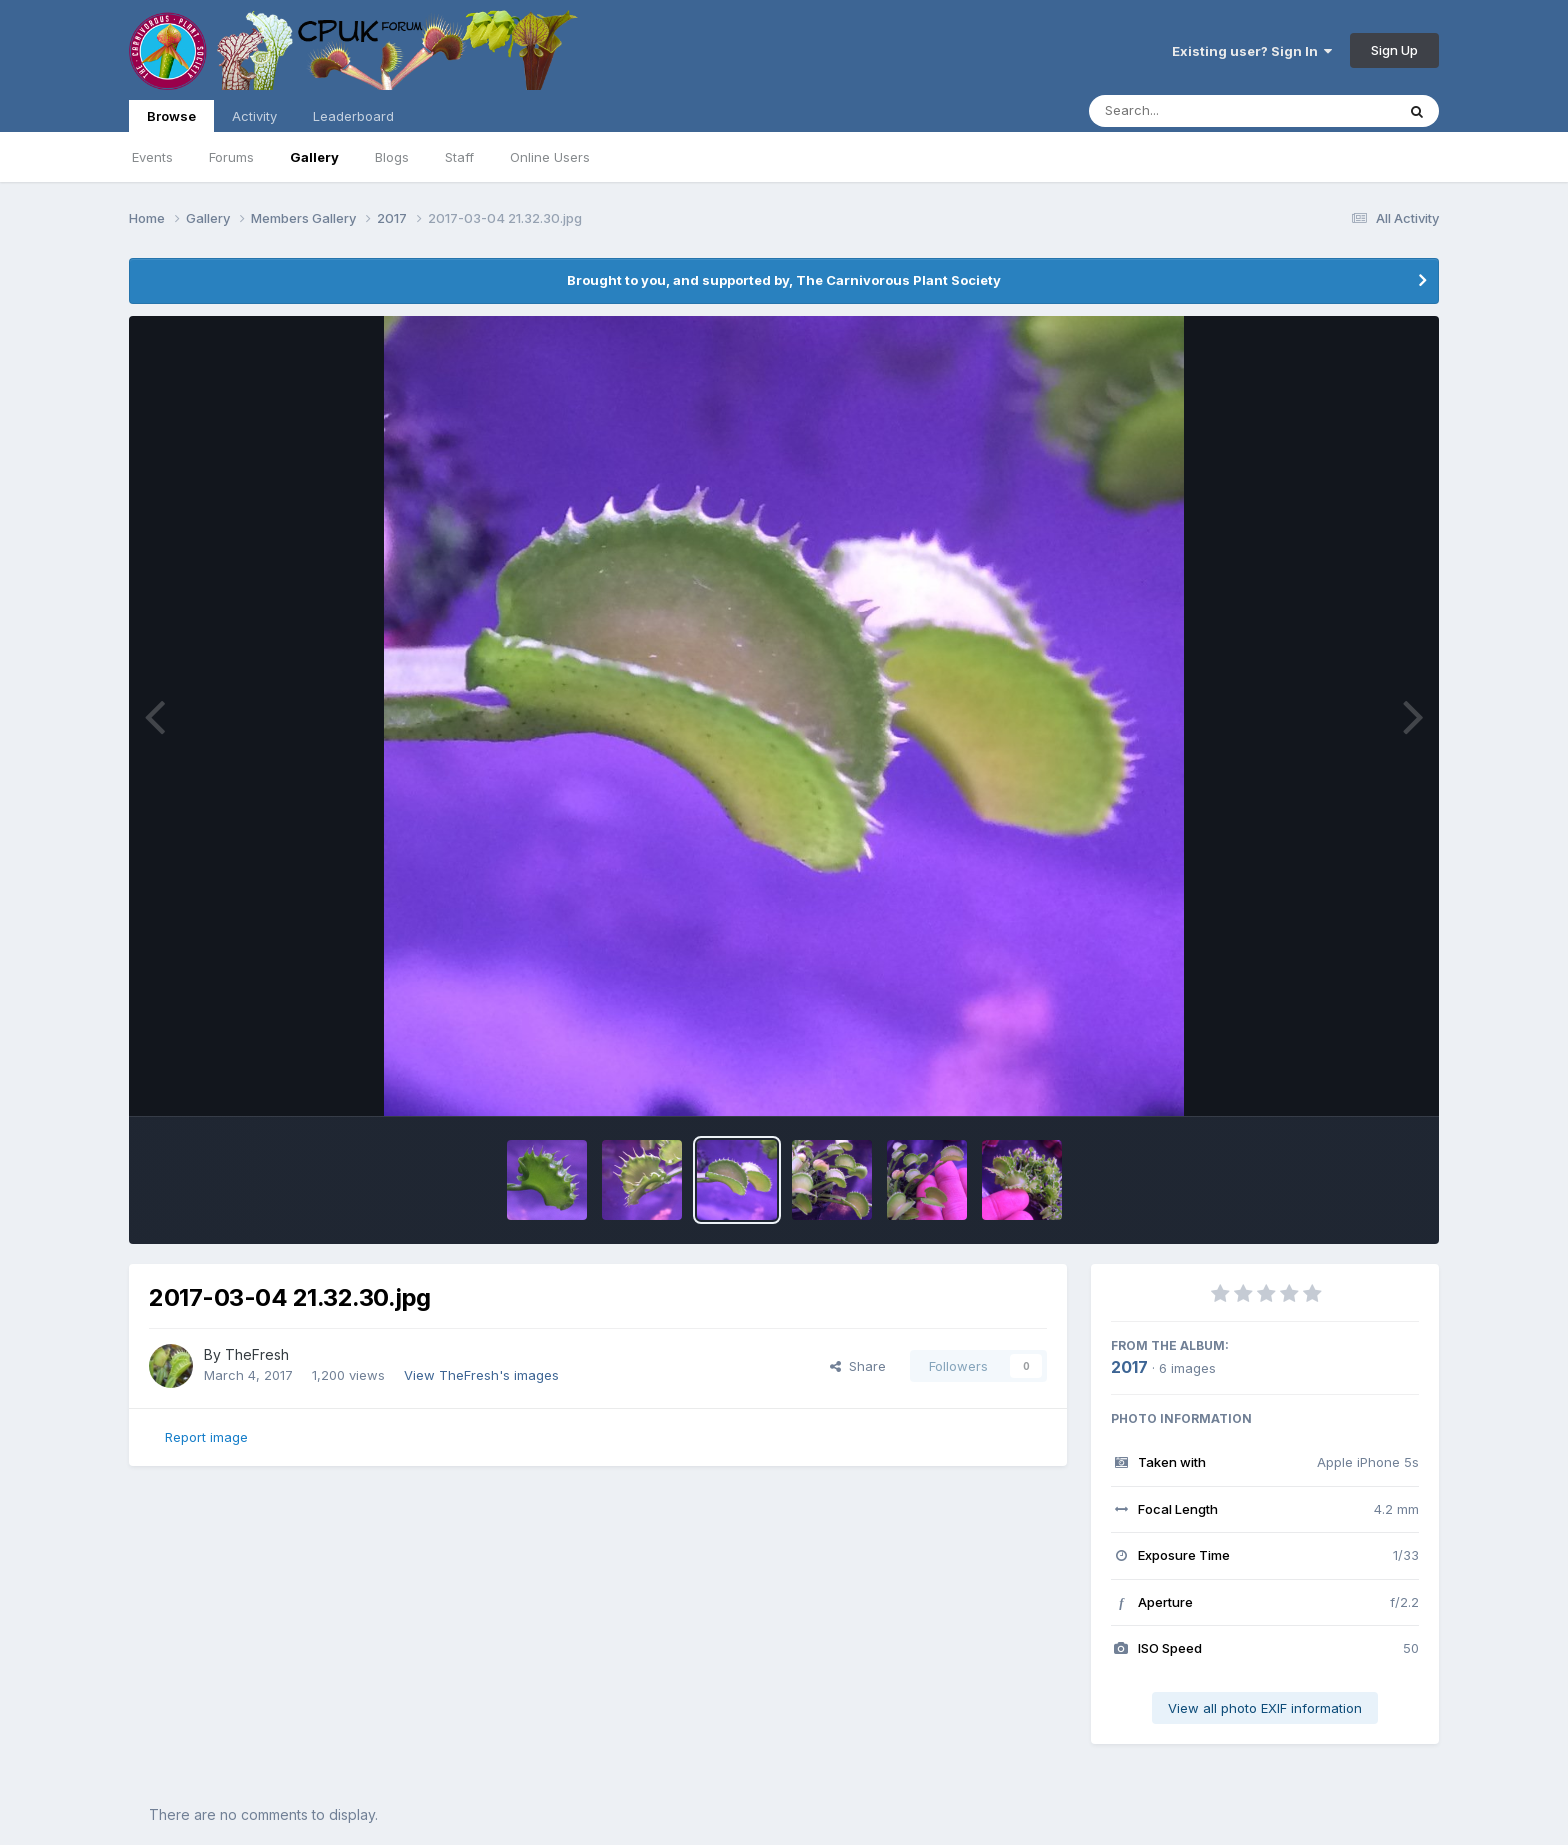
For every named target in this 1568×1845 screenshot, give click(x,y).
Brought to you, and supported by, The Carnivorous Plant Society (784, 280)
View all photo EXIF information (1265, 1708)
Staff (459, 157)
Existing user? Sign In (1252, 51)
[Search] (1187, 111)
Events (152, 157)
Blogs (392, 157)
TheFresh (257, 1354)
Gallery (314, 157)
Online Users (550, 157)
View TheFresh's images (481, 1375)
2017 (1129, 1367)
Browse (171, 120)
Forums (231, 157)
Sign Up (1394, 50)
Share (858, 1366)
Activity (254, 116)
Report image (206, 1437)
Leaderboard (353, 116)
